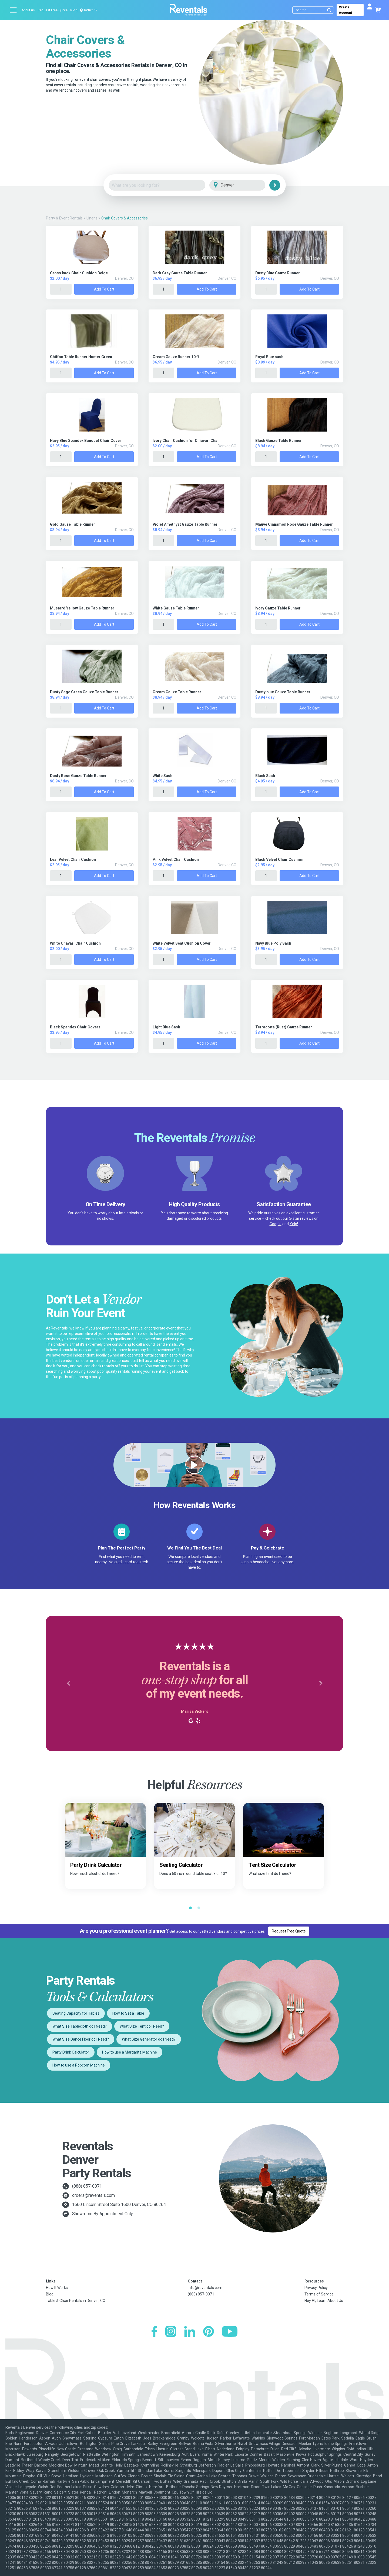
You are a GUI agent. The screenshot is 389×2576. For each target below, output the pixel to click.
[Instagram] (170, 2332)
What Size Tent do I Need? (142, 2026)
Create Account (345, 10)
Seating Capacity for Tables (75, 2013)
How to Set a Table (128, 2013)
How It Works (57, 2287)
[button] (68, 1683)
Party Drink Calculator (70, 2052)
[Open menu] (13, 10)
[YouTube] (229, 2332)
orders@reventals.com (93, 2195)
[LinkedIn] (189, 2332)
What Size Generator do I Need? (149, 2039)
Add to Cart (104, 289)
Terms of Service (319, 2294)
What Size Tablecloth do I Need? (79, 2026)
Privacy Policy (316, 2287)
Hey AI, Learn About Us (323, 2300)
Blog (73, 10)
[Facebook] (154, 2332)
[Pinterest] (208, 2332)
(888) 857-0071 (87, 2186)
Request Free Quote (53, 10)
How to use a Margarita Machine (129, 2052)
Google (275, 1224)
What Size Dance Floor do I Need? (80, 2039)
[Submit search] (329, 10)
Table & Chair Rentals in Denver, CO (75, 2300)
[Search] (314, 10)
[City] (245, 185)
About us (28, 10)
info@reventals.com (205, 2287)
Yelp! (294, 1224)
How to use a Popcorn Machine (78, 2065)
